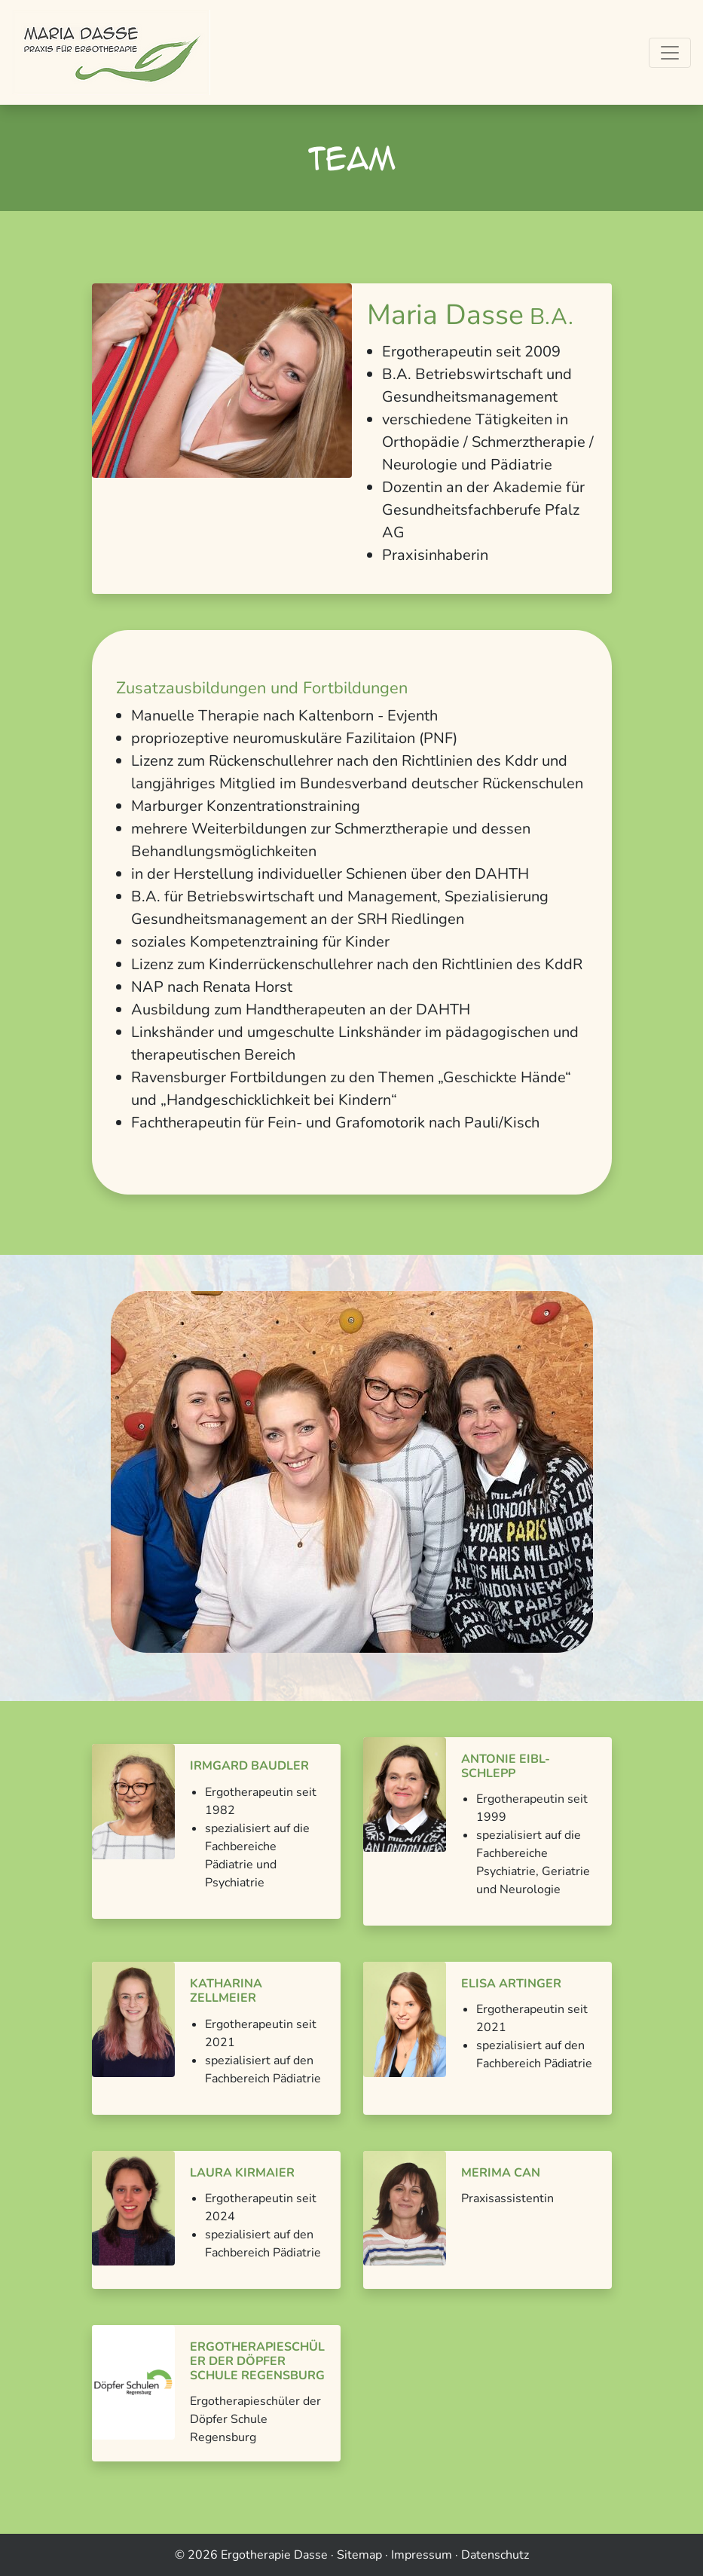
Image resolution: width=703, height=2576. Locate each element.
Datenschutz (495, 2555)
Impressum (421, 2555)
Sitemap (359, 2555)
